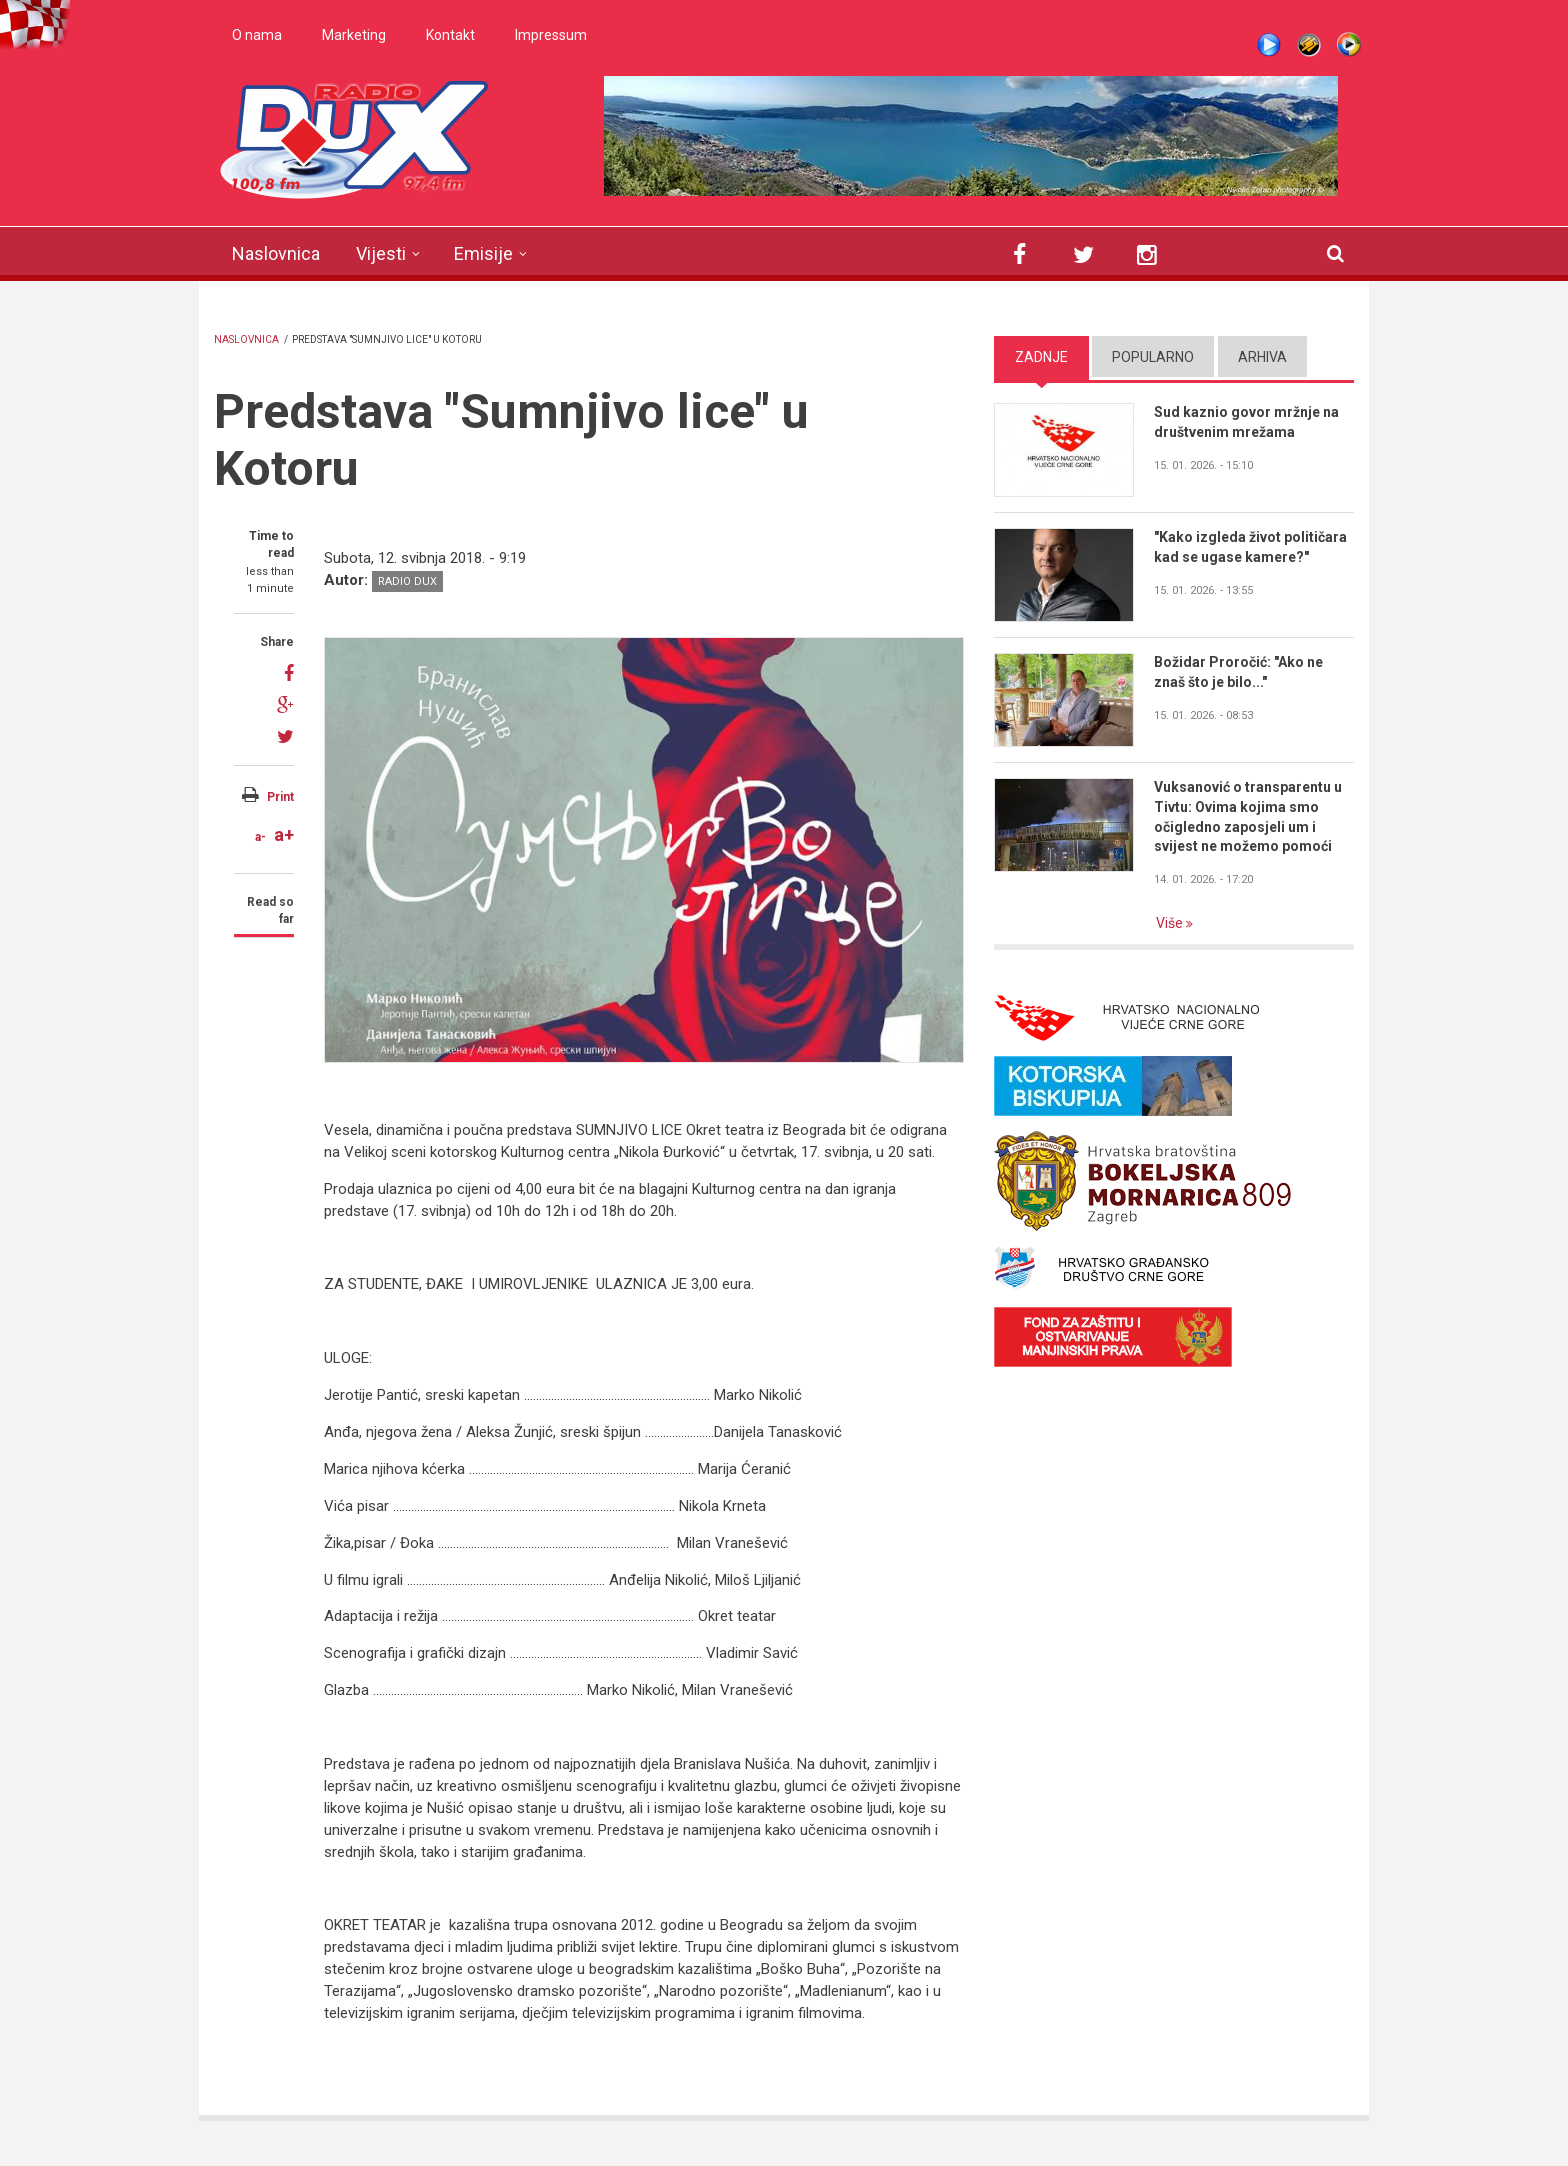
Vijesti (381, 253)
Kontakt (450, 35)
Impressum (551, 35)
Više (1171, 923)
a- (260, 837)
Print (280, 797)
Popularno (1153, 357)
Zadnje (1041, 357)
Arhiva (1262, 357)
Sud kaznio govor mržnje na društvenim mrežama (1246, 422)
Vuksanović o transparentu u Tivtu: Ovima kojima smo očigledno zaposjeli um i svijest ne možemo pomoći (1248, 817)
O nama (257, 35)
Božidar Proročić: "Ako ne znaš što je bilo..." (1238, 672)
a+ (284, 834)
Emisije (483, 253)
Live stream (1269, 45)
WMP (1349, 45)
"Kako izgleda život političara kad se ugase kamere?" (1250, 547)
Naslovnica (276, 253)
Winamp (1309, 45)
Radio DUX (407, 581)
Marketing (354, 35)
